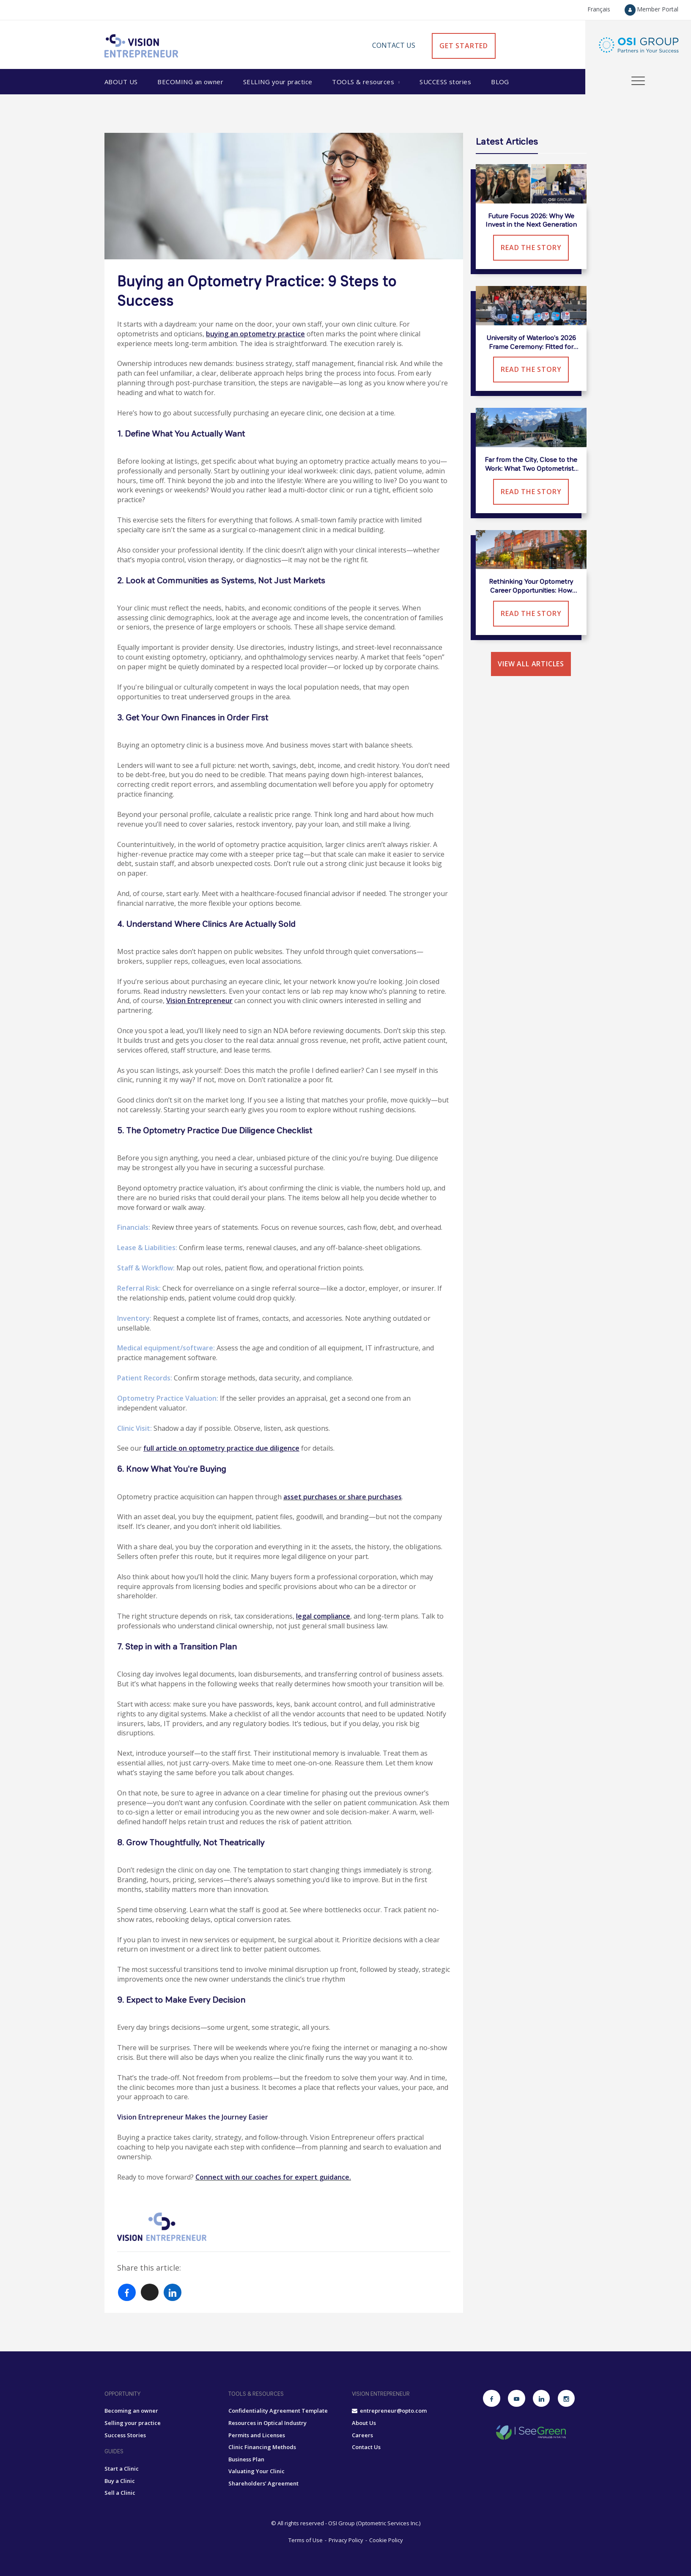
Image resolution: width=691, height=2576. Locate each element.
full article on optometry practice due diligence (221, 1448)
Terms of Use (305, 2540)
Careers (362, 2435)
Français (598, 9)
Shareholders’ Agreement (263, 2483)
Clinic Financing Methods (262, 2447)
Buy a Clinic (119, 2481)
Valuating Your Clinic (256, 2471)
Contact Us (393, 45)
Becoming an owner (131, 2410)
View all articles (531, 663)
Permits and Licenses (256, 2435)
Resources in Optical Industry (267, 2423)
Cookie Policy (386, 2540)
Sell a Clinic (119, 2492)
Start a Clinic (121, 2468)
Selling (277, 81)
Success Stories (125, 2435)
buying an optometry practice (255, 333)
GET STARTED (463, 45)
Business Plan (246, 2459)
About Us (121, 81)
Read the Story (531, 247)
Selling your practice (132, 2423)
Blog (500, 81)
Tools (364, 81)
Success (445, 81)
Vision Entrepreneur (199, 1000)
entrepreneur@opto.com (389, 2410)
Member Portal (651, 9)
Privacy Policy (346, 2540)
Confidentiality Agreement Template (278, 2410)
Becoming (190, 81)
